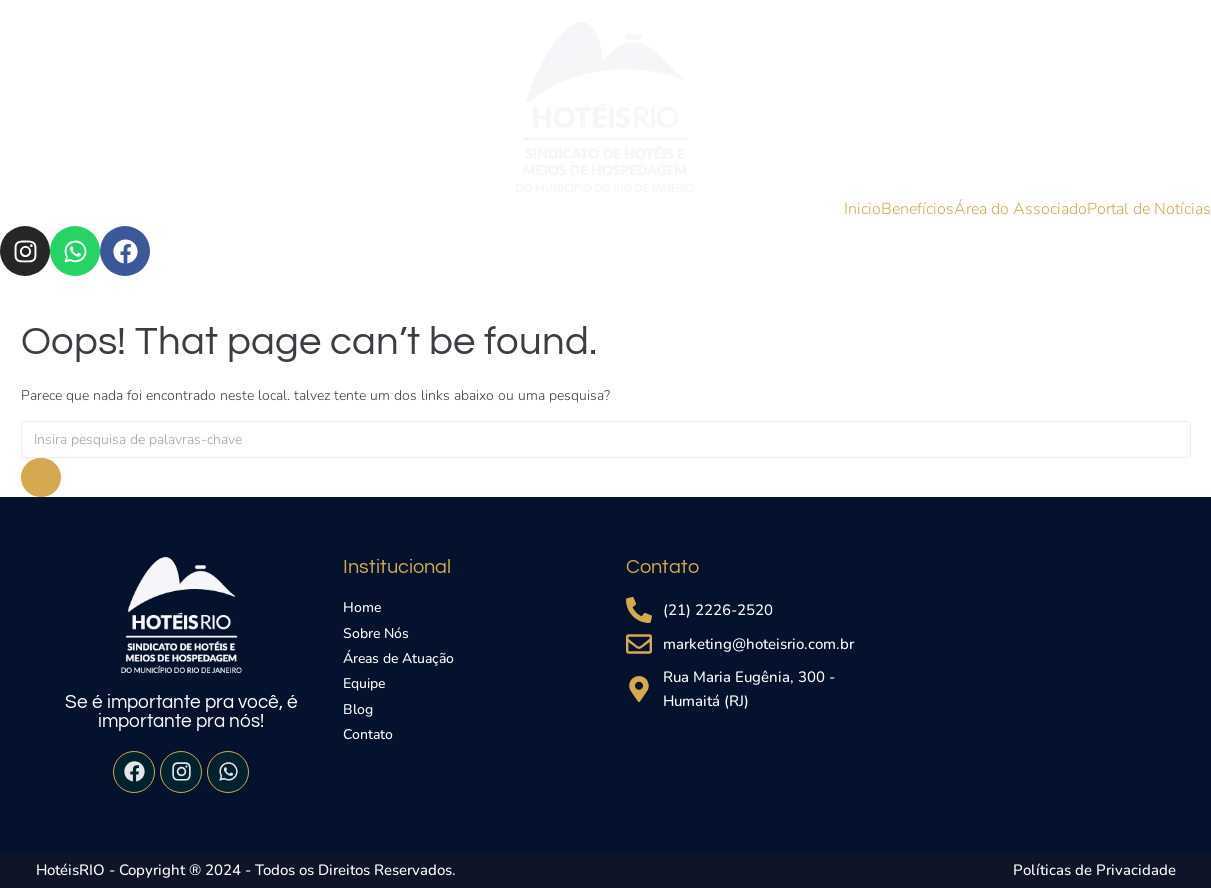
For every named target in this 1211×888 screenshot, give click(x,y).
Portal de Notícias (1149, 209)
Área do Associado (1020, 209)
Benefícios (917, 209)
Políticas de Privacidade (1094, 870)
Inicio (862, 209)
